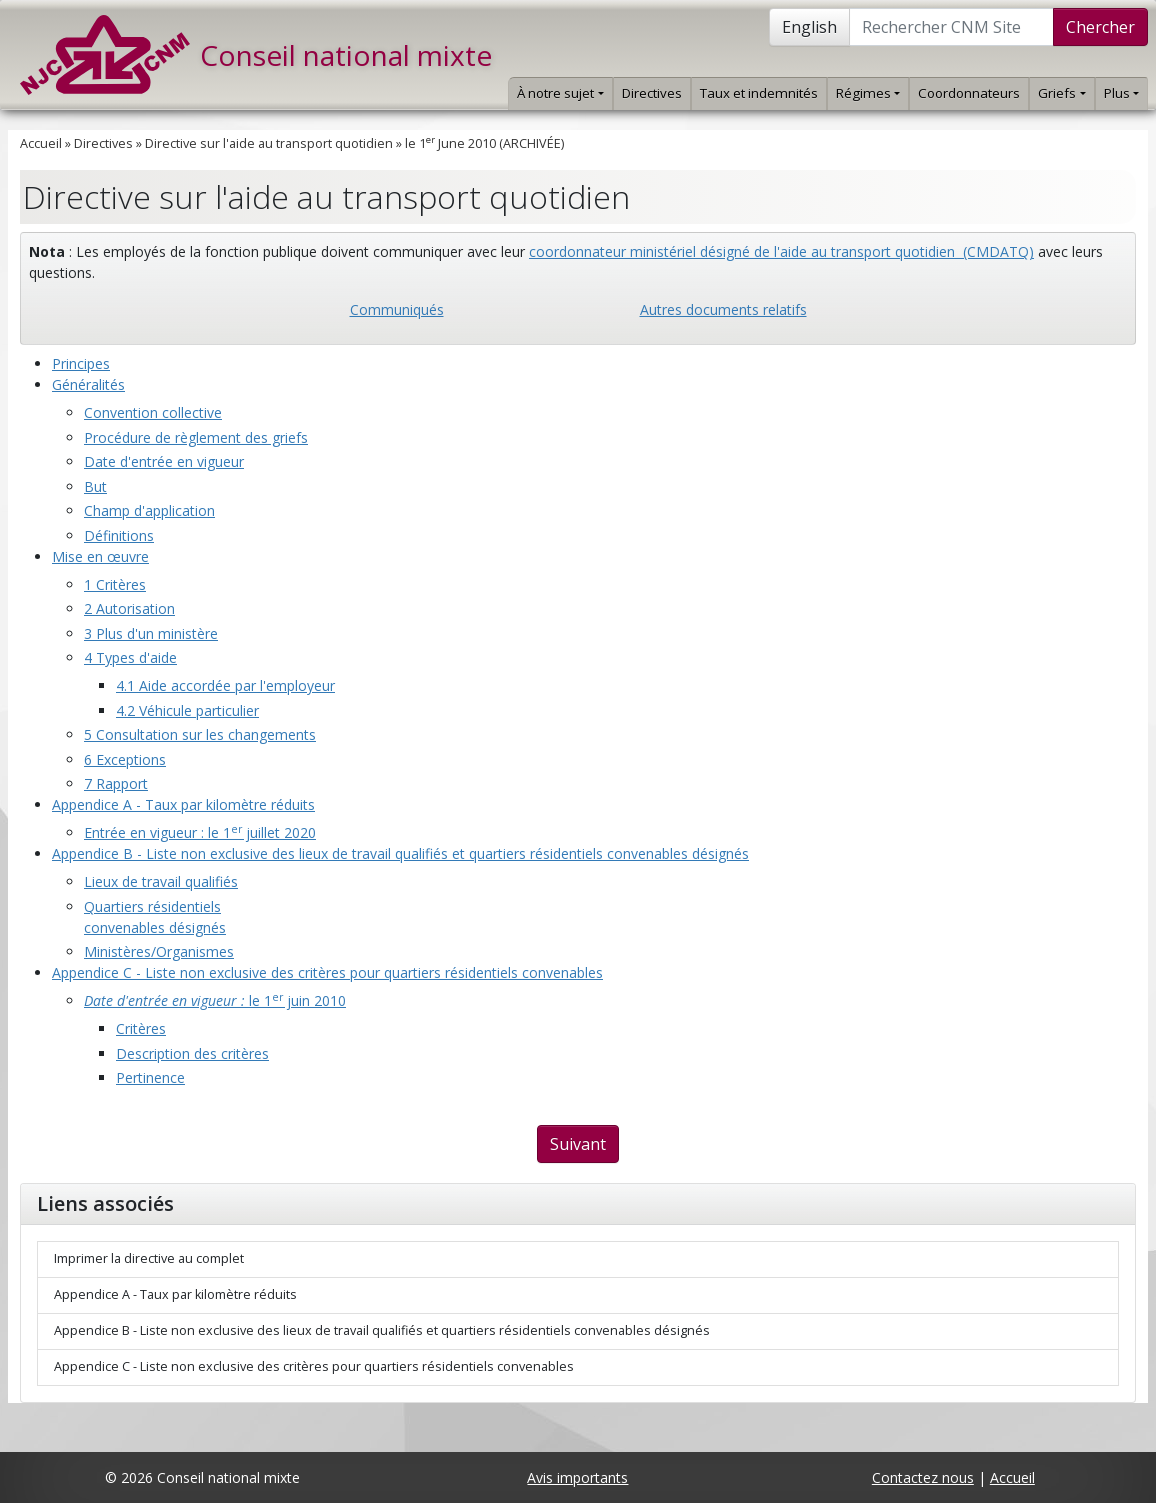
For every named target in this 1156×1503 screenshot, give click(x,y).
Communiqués (397, 309)
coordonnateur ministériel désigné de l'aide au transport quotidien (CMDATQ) (781, 251)
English (809, 27)
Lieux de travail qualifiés (161, 881)
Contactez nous (923, 1477)
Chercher (1100, 27)
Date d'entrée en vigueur (164, 461)
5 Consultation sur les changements (200, 734)
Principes (81, 363)
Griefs (1061, 93)
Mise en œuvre (100, 556)
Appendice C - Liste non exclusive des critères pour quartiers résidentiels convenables (327, 972)
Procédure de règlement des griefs (196, 437)
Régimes (868, 93)
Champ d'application (149, 510)
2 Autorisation (129, 608)
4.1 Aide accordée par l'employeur (225, 685)
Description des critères (192, 1053)
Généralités (88, 384)
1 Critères (115, 584)
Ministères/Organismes (159, 951)
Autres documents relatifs (723, 309)
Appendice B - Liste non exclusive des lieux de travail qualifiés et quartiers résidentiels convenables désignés (400, 853)
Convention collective (153, 412)
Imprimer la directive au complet (149, 1258)
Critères (141, 1028)
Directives (652, 93)
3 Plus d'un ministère (151, 633)
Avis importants (577, 1477)
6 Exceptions (125, 759)
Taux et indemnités (759, 93)
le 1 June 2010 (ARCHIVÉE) (484, 143)
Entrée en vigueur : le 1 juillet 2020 (200, 832)
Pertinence (150, 1077)
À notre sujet (560, 93)
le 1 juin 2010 (215, 1000)
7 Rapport (116, 783)
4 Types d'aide (130, 657)
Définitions (119, 535)
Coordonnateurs (969, 93)
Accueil (41, 143)
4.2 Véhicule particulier (187, 710)
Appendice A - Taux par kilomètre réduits (183, 804)
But (95, 486)
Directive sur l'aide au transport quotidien (269, 143)
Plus (1121, 93)
